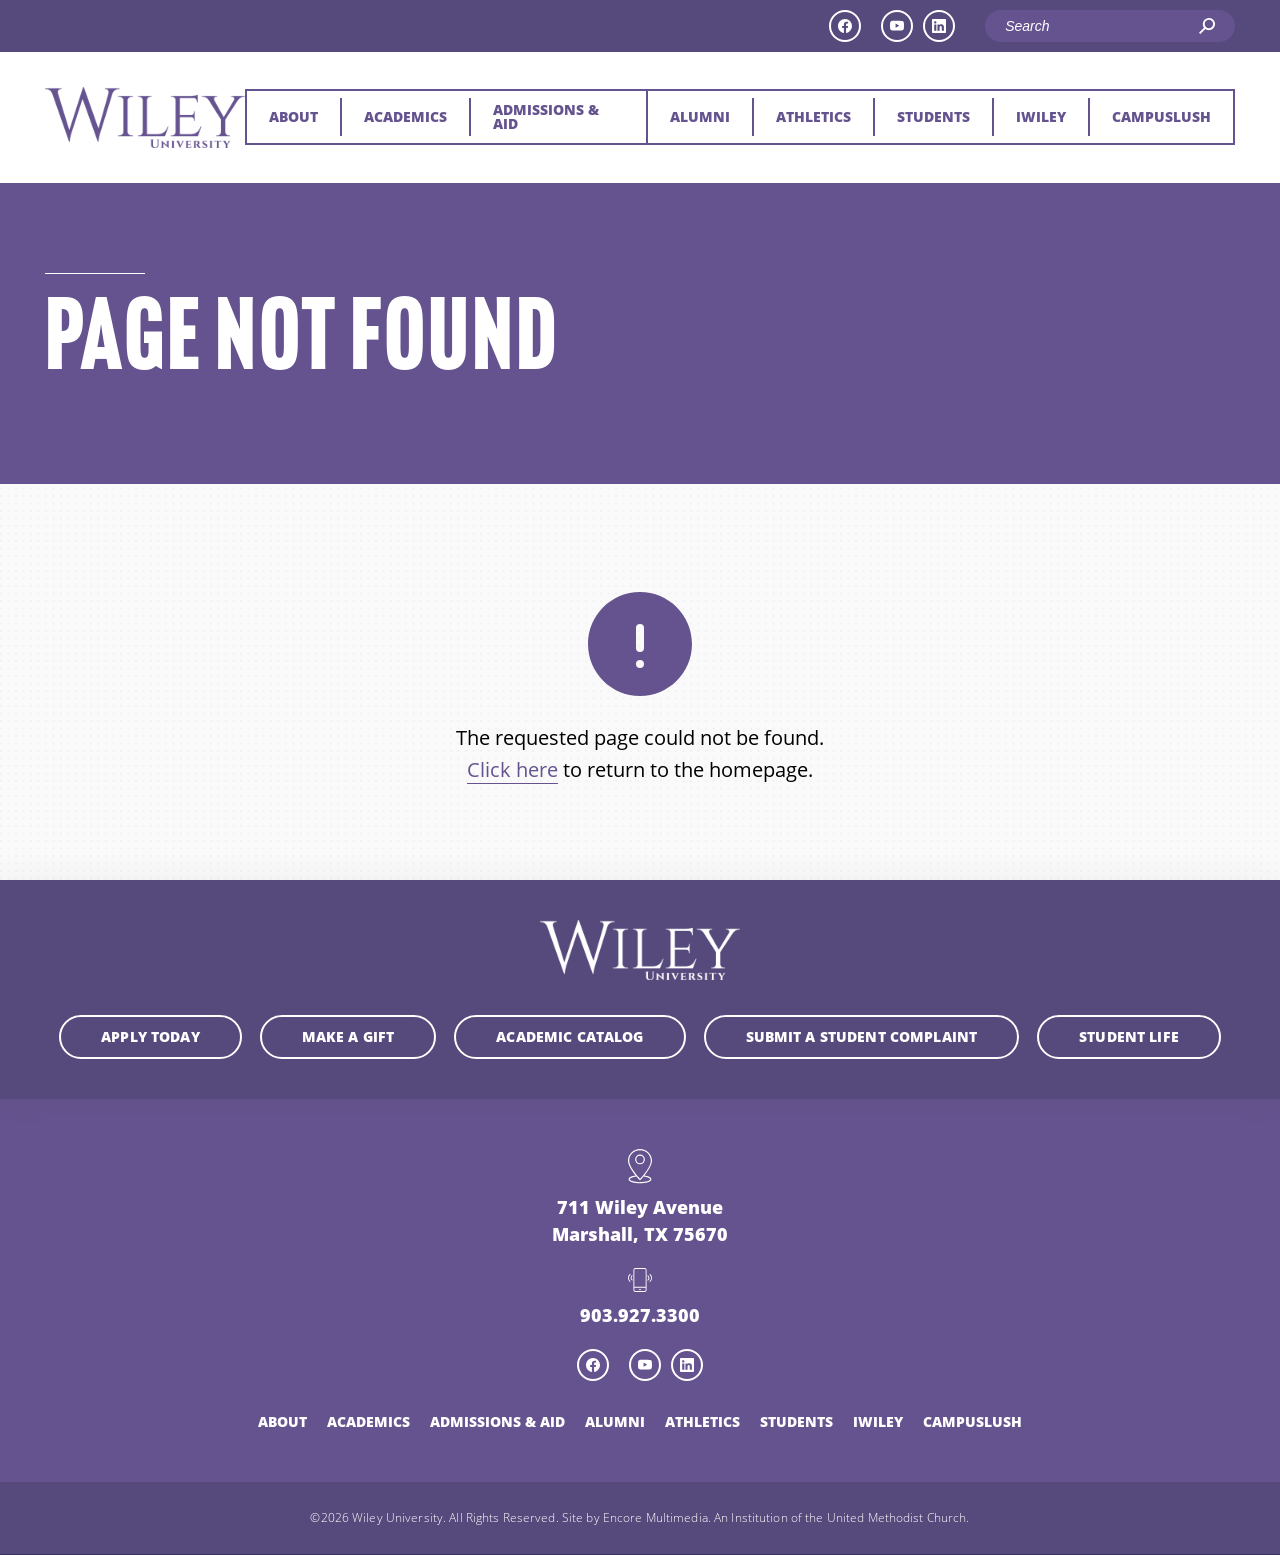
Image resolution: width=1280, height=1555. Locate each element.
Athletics (813, 116)
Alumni (700, 116)
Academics (405, 116)
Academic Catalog (569, 1037)
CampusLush (1161, 116)
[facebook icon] (845, 26)
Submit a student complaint (862, 1037)
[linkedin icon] (939, 26)
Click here (512, 769)
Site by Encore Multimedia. (636, 1519)
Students (933, 116)
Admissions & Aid (546, 116)
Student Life (1129, 1037)
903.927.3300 (640, 1317)
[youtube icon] (897, 26)
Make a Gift (348, 1037)
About (293, 116)
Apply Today (150, 1037)
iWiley (1041, 116)
